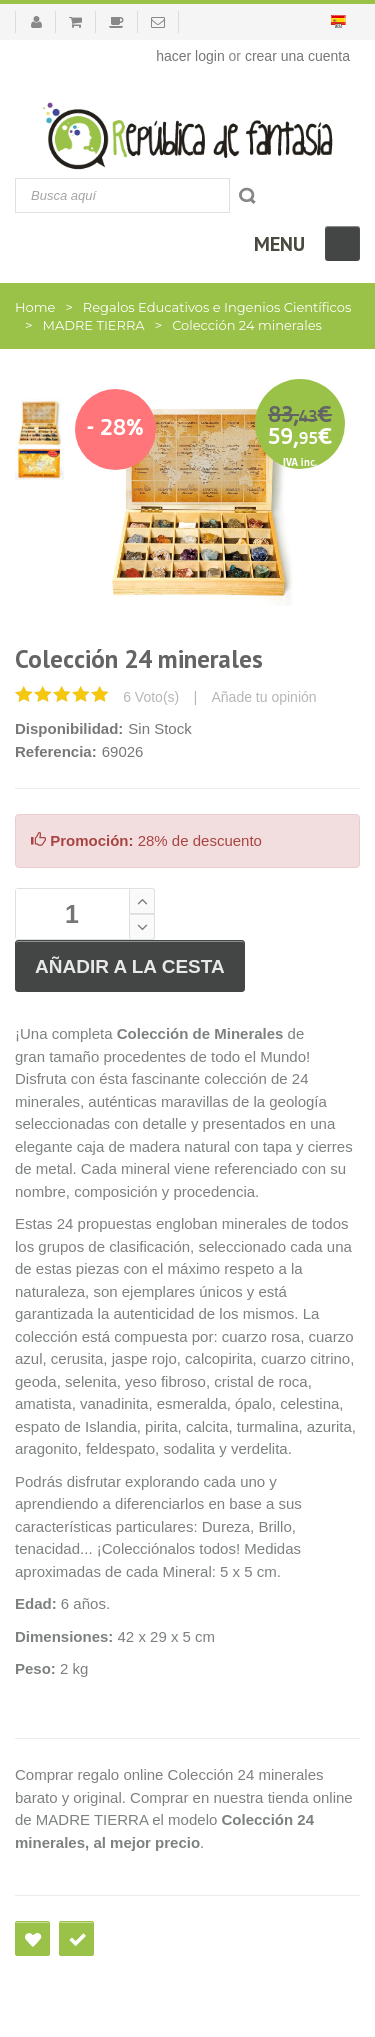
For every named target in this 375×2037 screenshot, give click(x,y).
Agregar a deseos (32, 1938)
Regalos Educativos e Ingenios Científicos (217, 307)
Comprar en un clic (76, 1938)
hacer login (190, 56)
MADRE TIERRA (93, 325)
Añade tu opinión (263, 697)
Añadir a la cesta (130, 966)
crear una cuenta (297, 56)
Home (35, 307)
